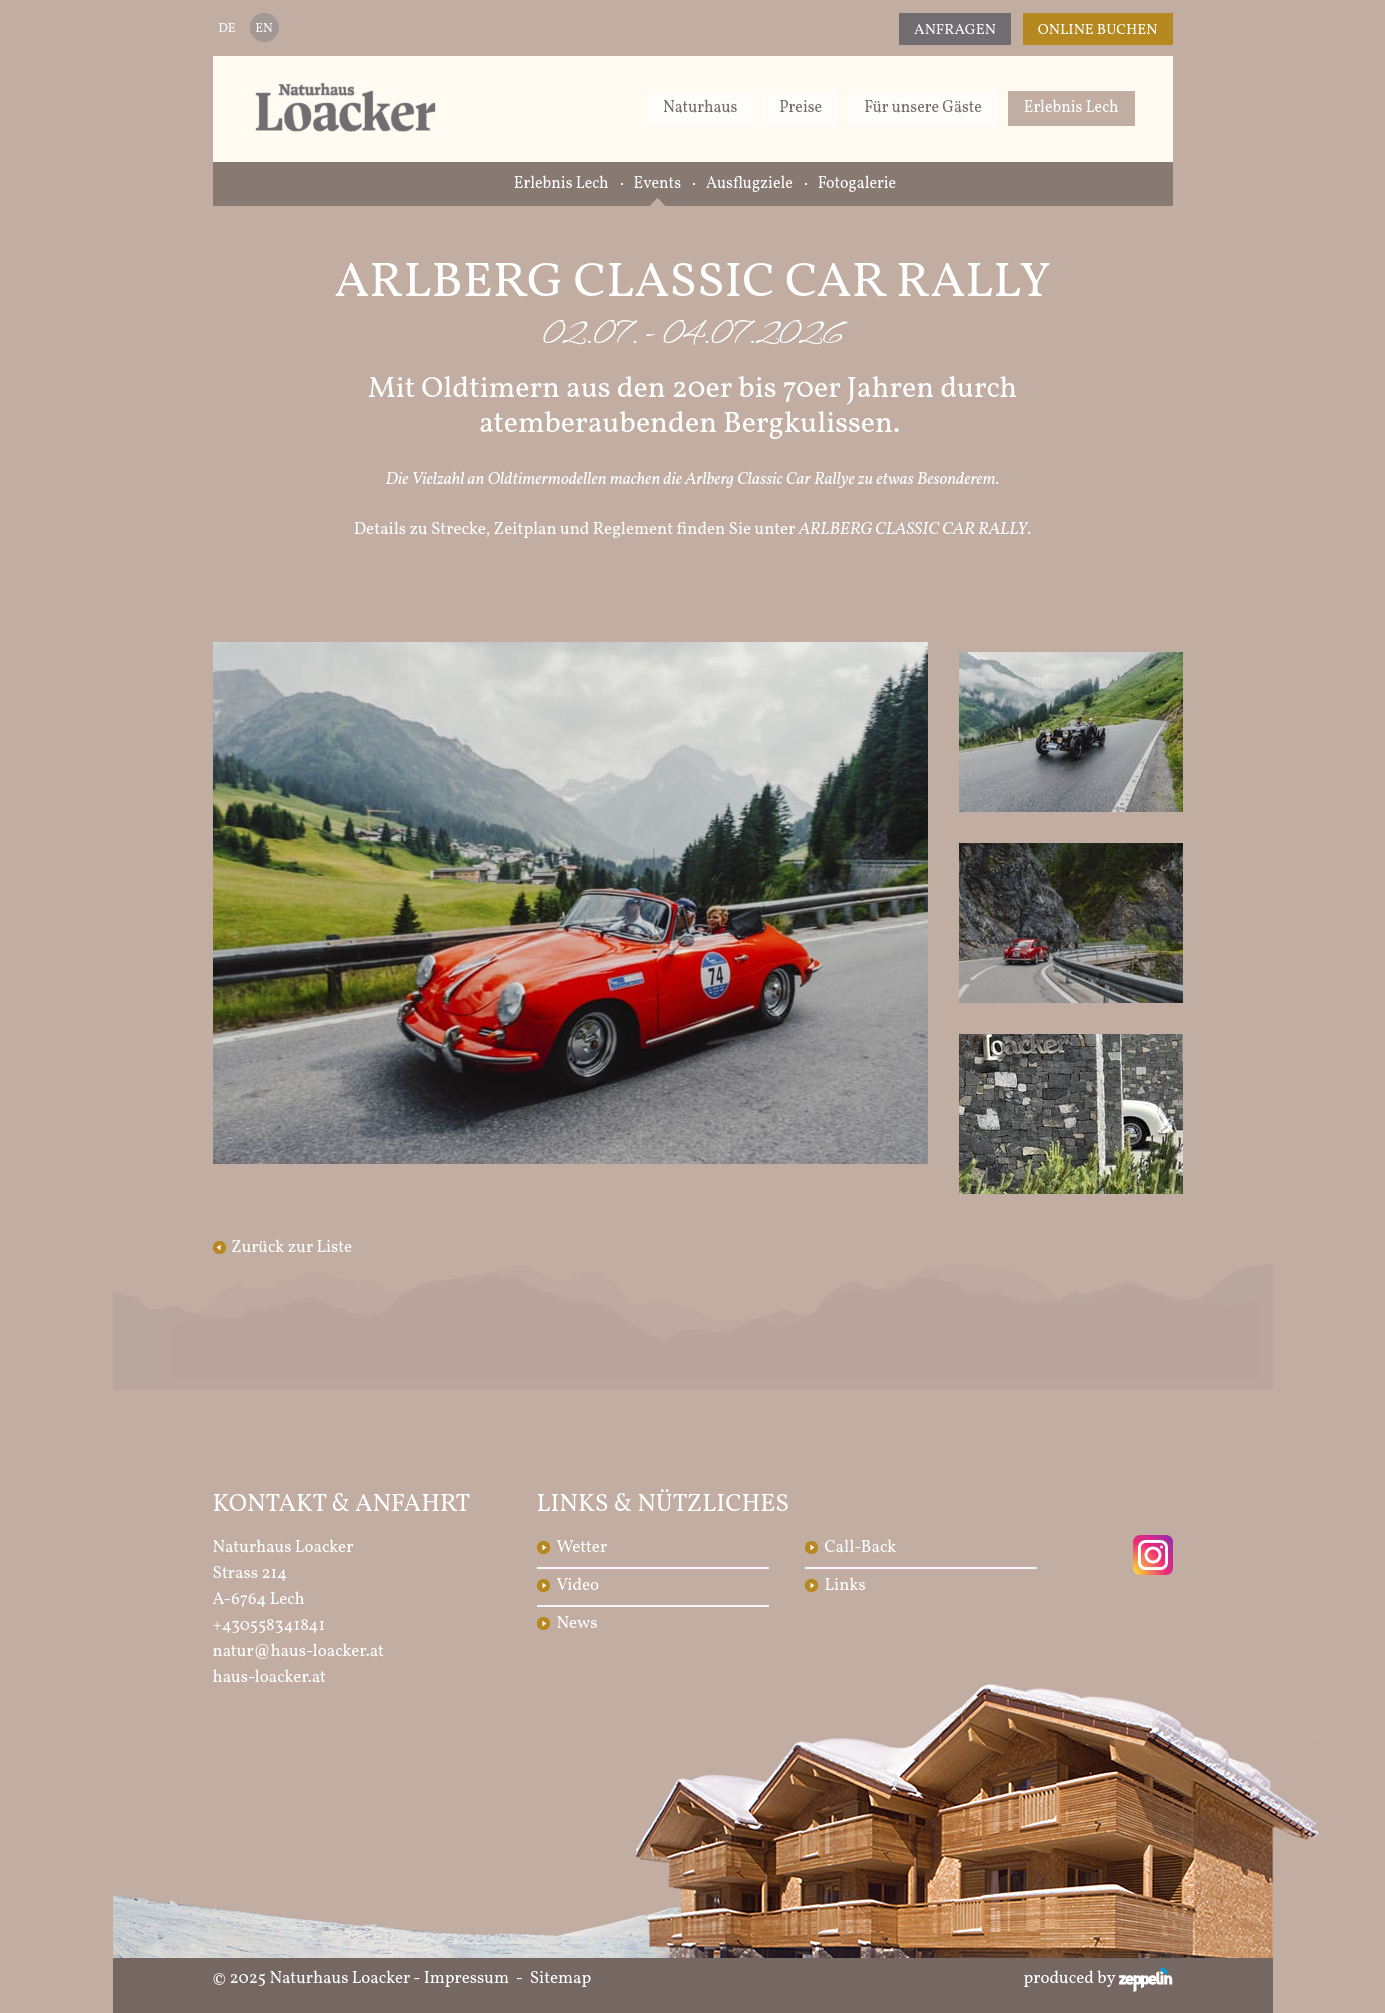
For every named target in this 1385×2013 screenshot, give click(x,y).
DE (226, 29)
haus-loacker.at (270, 1677)
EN (263, 29)
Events (658, 184)
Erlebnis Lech (1071, 108)
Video (578, 1585)
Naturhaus (700, 108)
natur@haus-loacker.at (299, 1651)
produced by (1098, 1979)
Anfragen (955, 30)
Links (845, 1585)
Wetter (582, 1547)
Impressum (466, 1978)
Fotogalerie (857, 184)
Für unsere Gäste (923, 108)
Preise (800, 108)
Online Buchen (1098, 30)
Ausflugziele (749, 184)
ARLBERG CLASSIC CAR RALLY (913, 529)
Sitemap (561, 1978)
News (577, 1623)
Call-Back (861, 1547)
